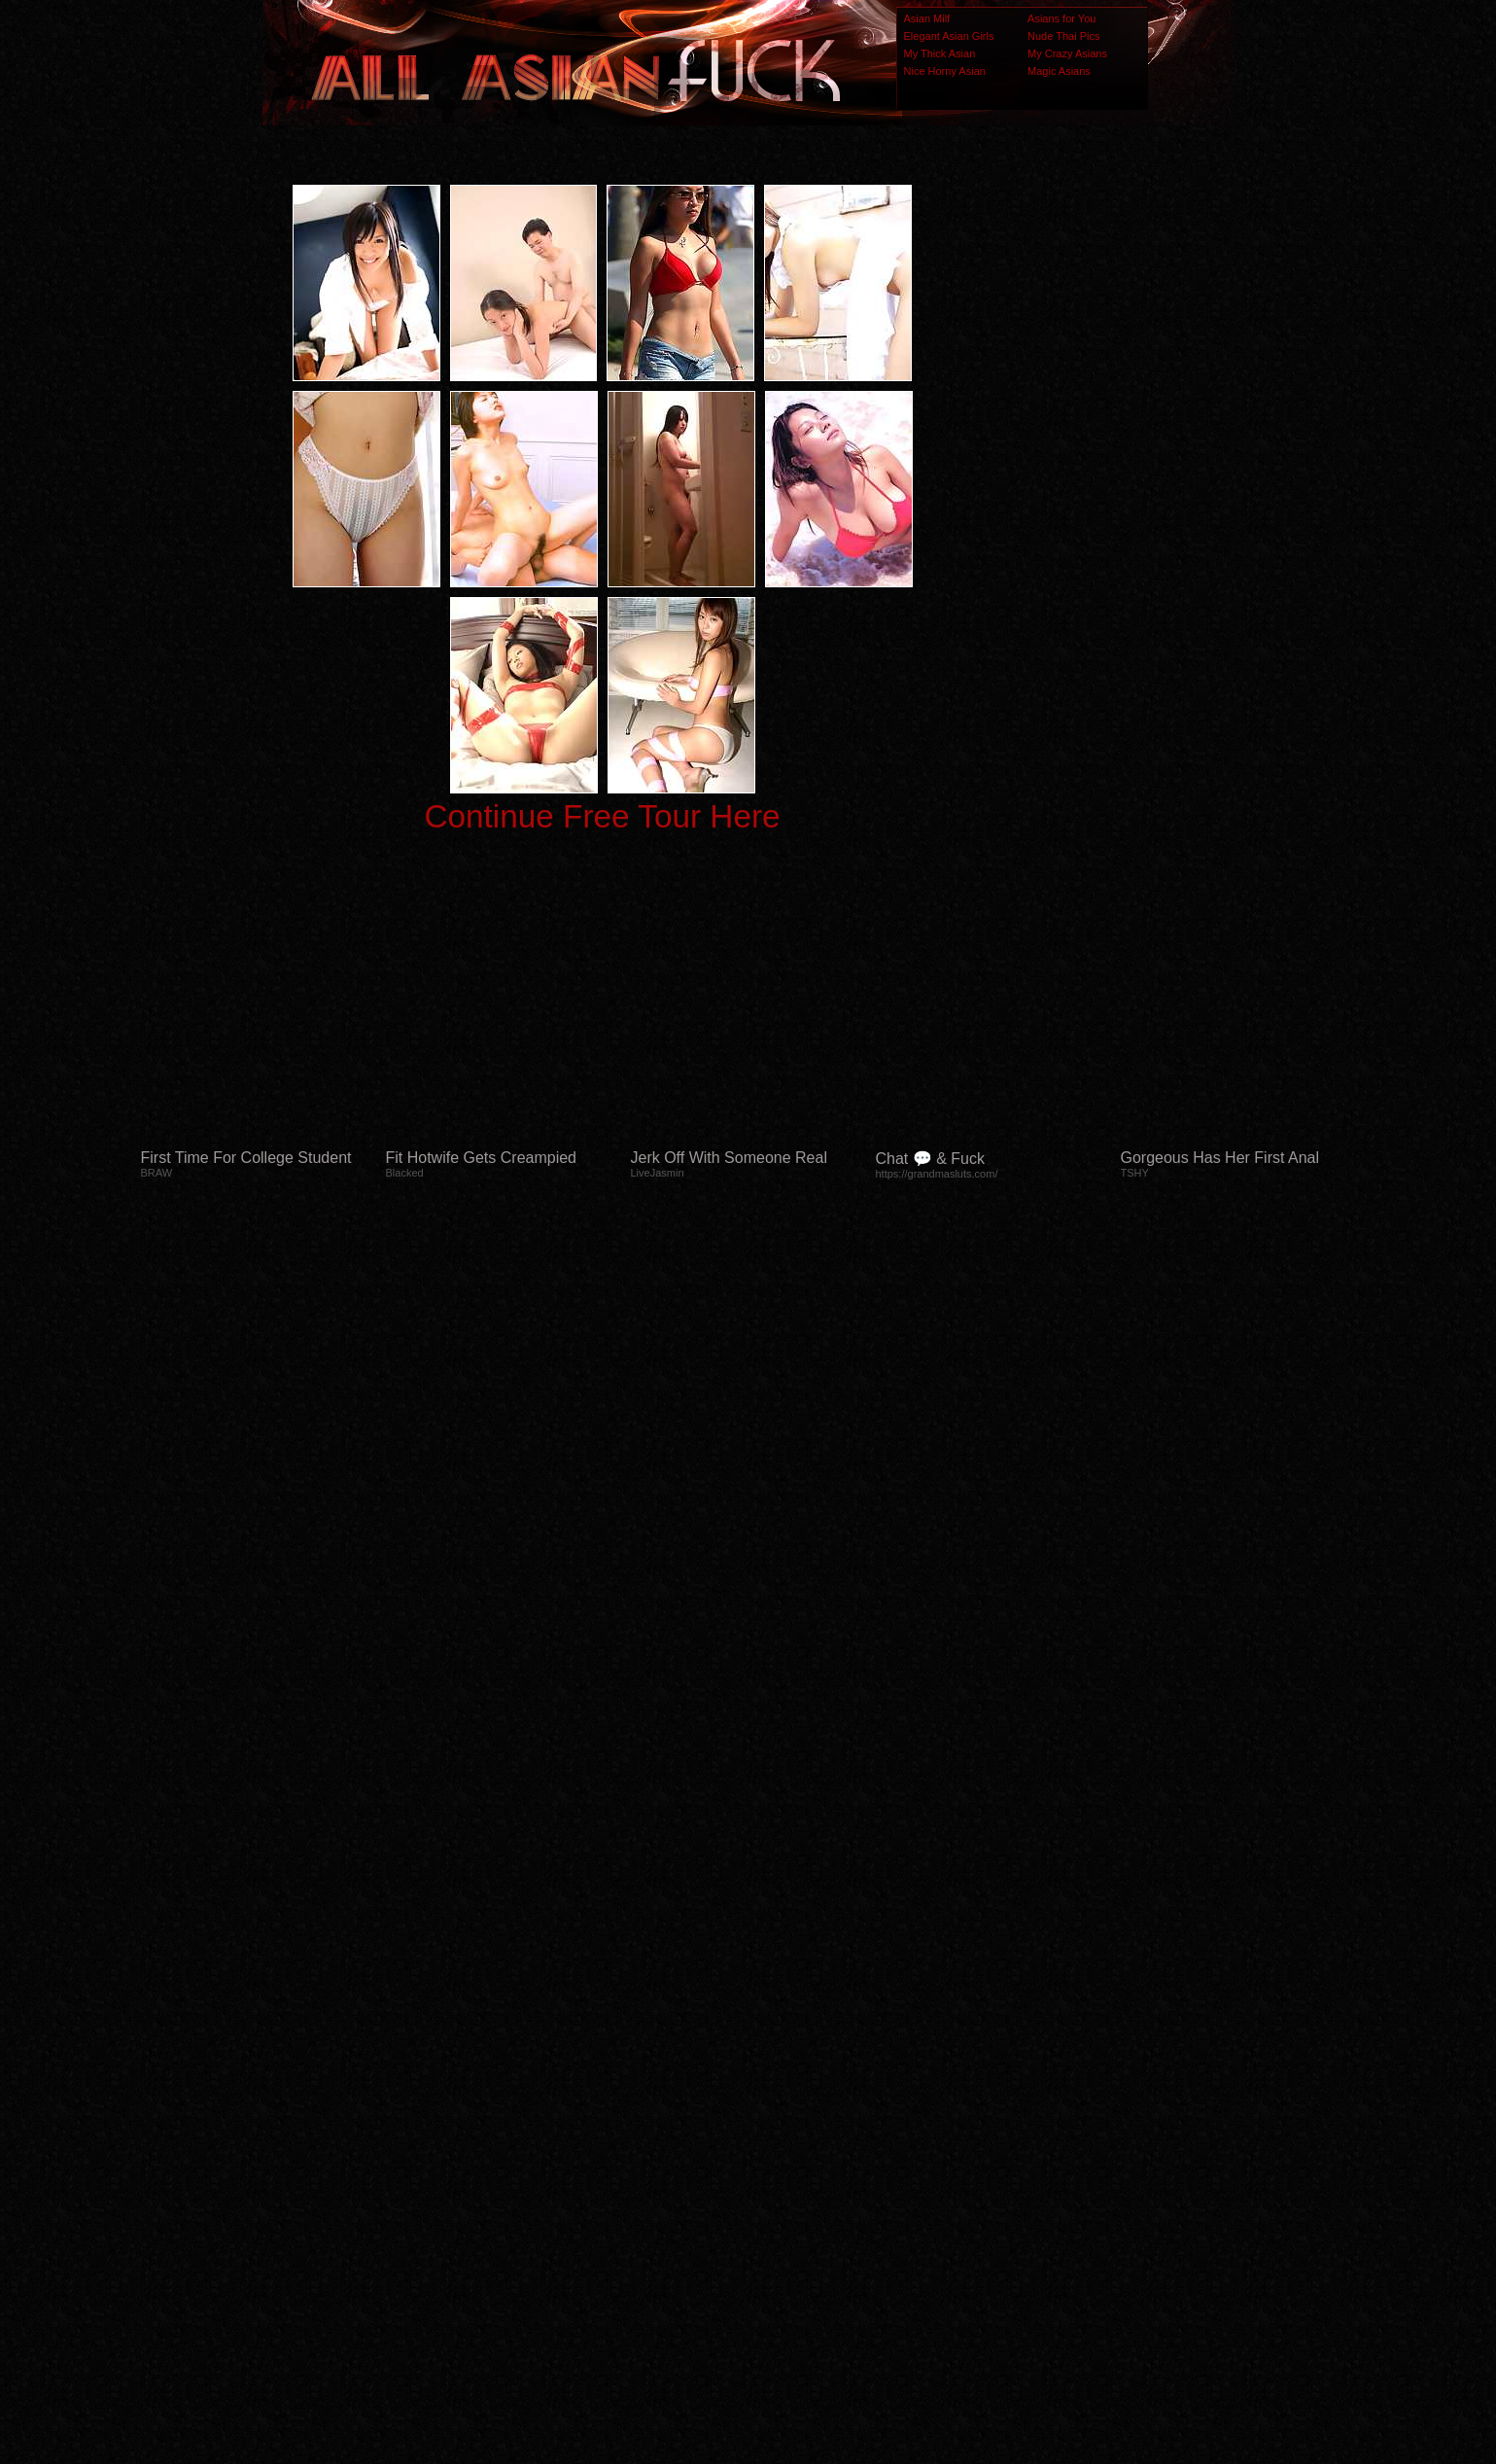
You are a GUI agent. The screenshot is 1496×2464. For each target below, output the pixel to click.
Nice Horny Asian (945, 71)
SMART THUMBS (782, 2078)
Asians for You (1061, 18)
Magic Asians (1059, 71)
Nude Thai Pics (1063, 36)
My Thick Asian (940, 53)
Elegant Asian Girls (949, 36)
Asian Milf (927, 18)
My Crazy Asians (1067, 53)
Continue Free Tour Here (602, 816)
